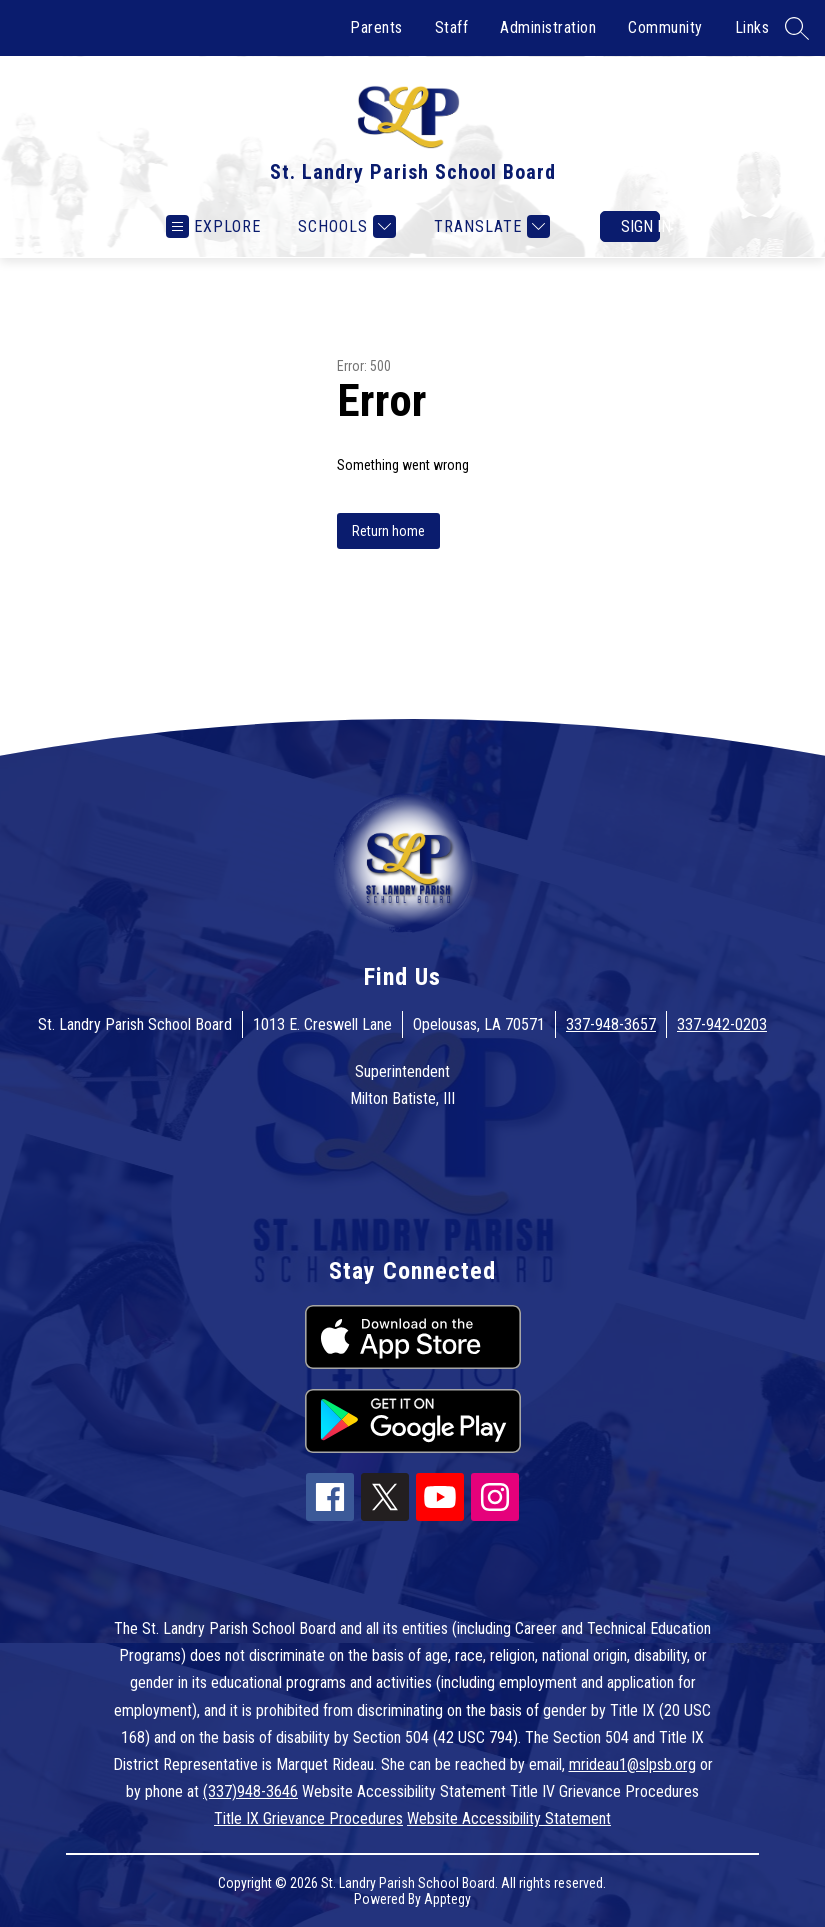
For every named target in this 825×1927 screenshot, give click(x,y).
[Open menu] (213, 226)
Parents (376, 27)
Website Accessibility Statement (509, 1818)
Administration (548, 27)
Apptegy (447, 1899)
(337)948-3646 (250, 1791)
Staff (452, 27)
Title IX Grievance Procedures (308, 1818)
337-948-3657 (611, 1024)
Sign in (640, 226)
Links (752, 27)
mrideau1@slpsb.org (632, 1764)
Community (665, 27)
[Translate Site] (489, 226)
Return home (388, 531)
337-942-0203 (722, 1024)
